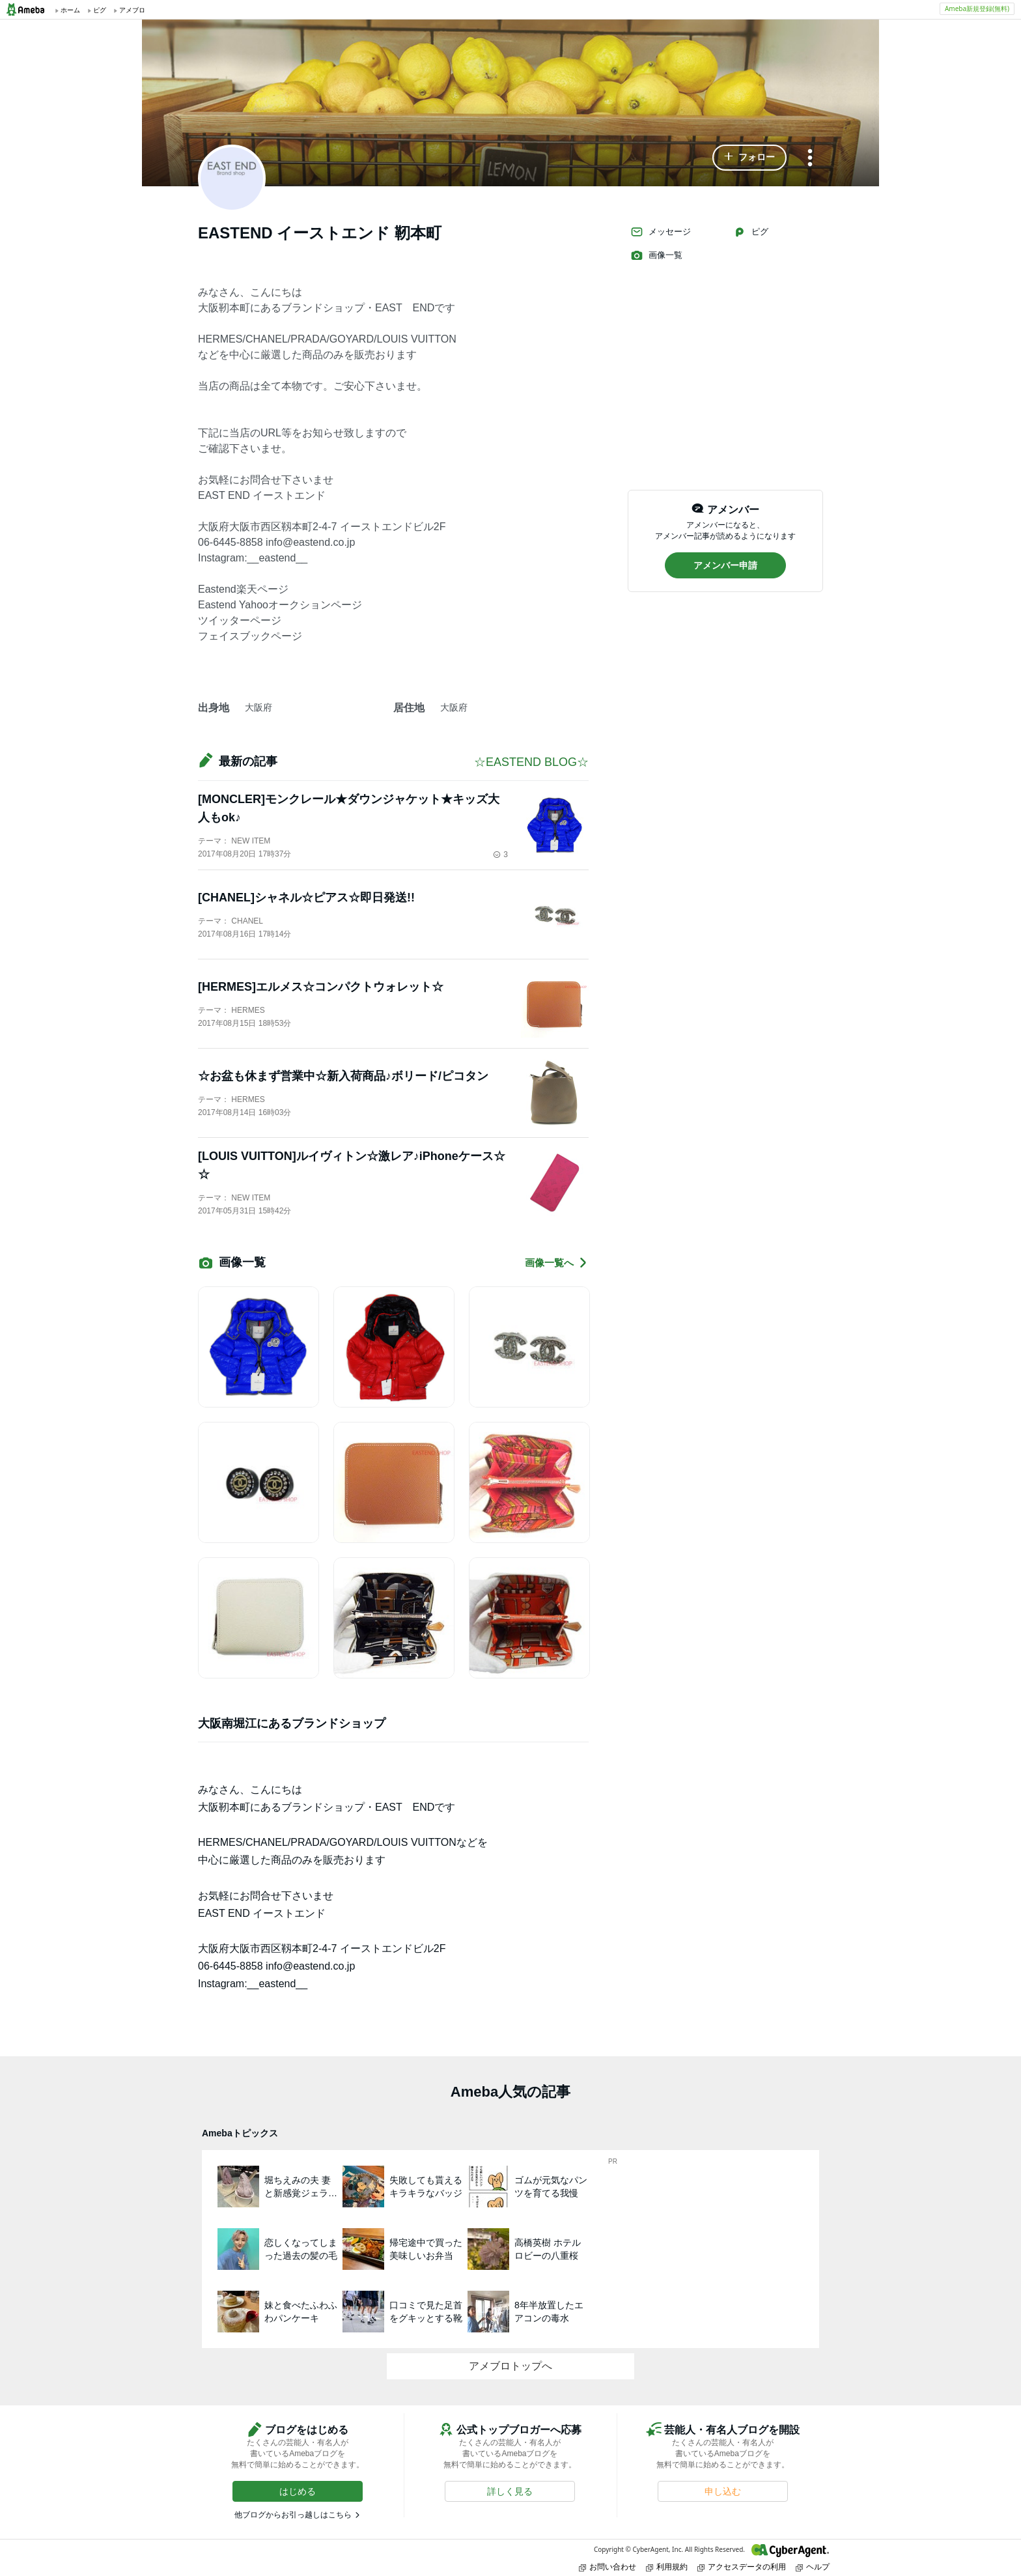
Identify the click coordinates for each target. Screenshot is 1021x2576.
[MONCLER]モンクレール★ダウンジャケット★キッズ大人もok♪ (348, 808)
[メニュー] (810, 159)
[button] (749, 158)
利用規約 (667, 2566)
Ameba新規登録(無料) (977, 8)
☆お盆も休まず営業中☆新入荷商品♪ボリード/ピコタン (343, 1076)
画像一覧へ (557, 1262)
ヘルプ (813, 2566)
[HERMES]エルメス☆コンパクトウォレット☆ (320, 986)
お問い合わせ (607, 2566)
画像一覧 (656, 255)
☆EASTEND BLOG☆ (531, 762)
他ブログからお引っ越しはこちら (293, 2514)
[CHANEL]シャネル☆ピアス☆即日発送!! (306, 897)
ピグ (750, 231)
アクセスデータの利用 (741, 2566)
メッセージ (660, 231)
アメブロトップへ (510, 2365)
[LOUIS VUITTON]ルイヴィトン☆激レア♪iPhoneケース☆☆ (351, 1165)
